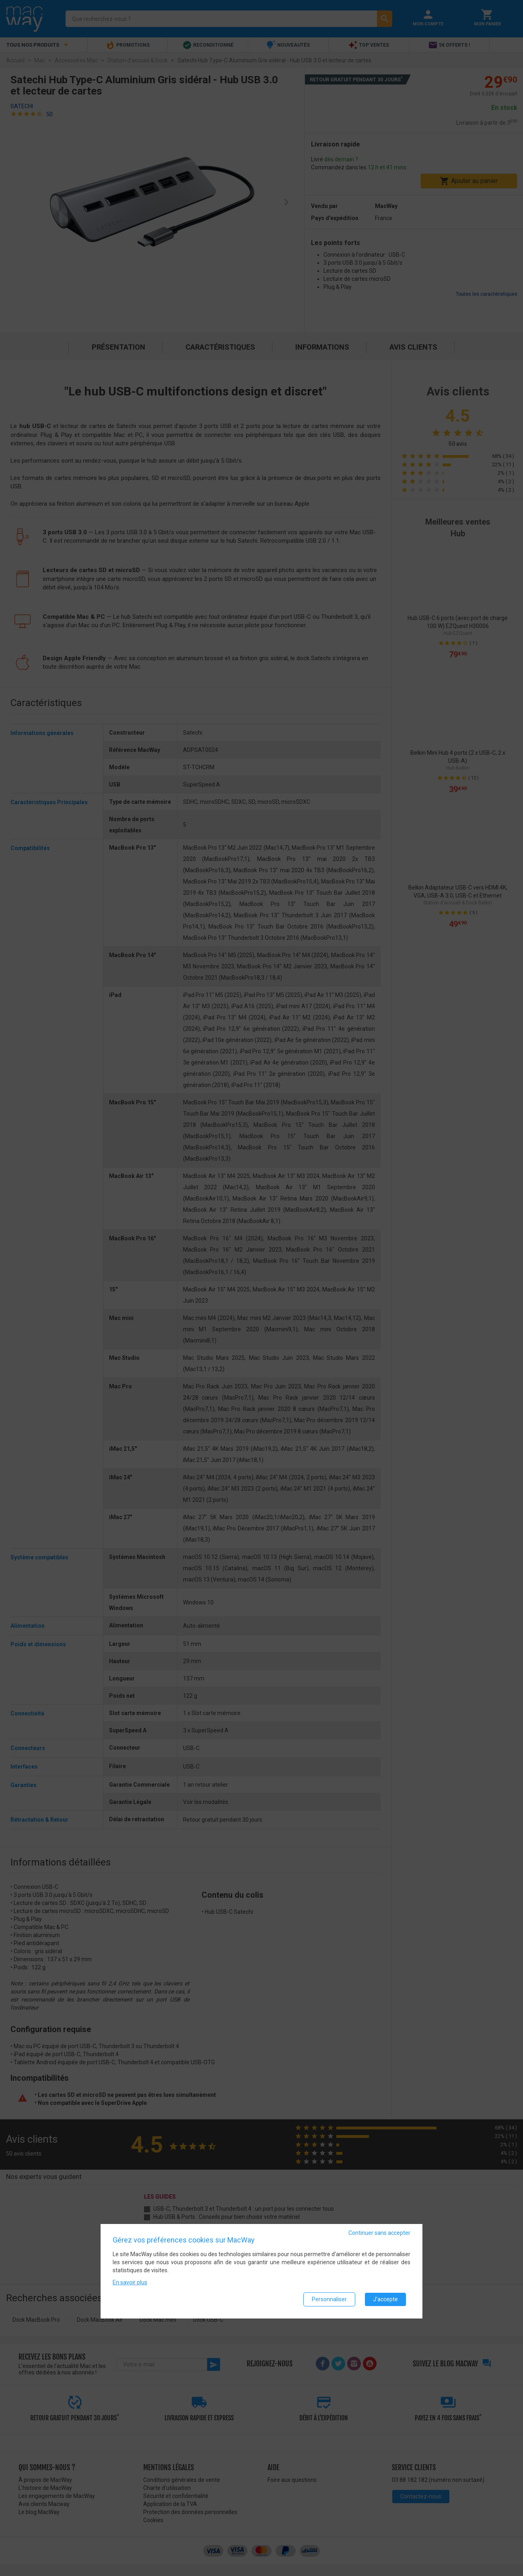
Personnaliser (329, 2299)
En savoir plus (130, 2282)
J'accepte (385, 2299)
